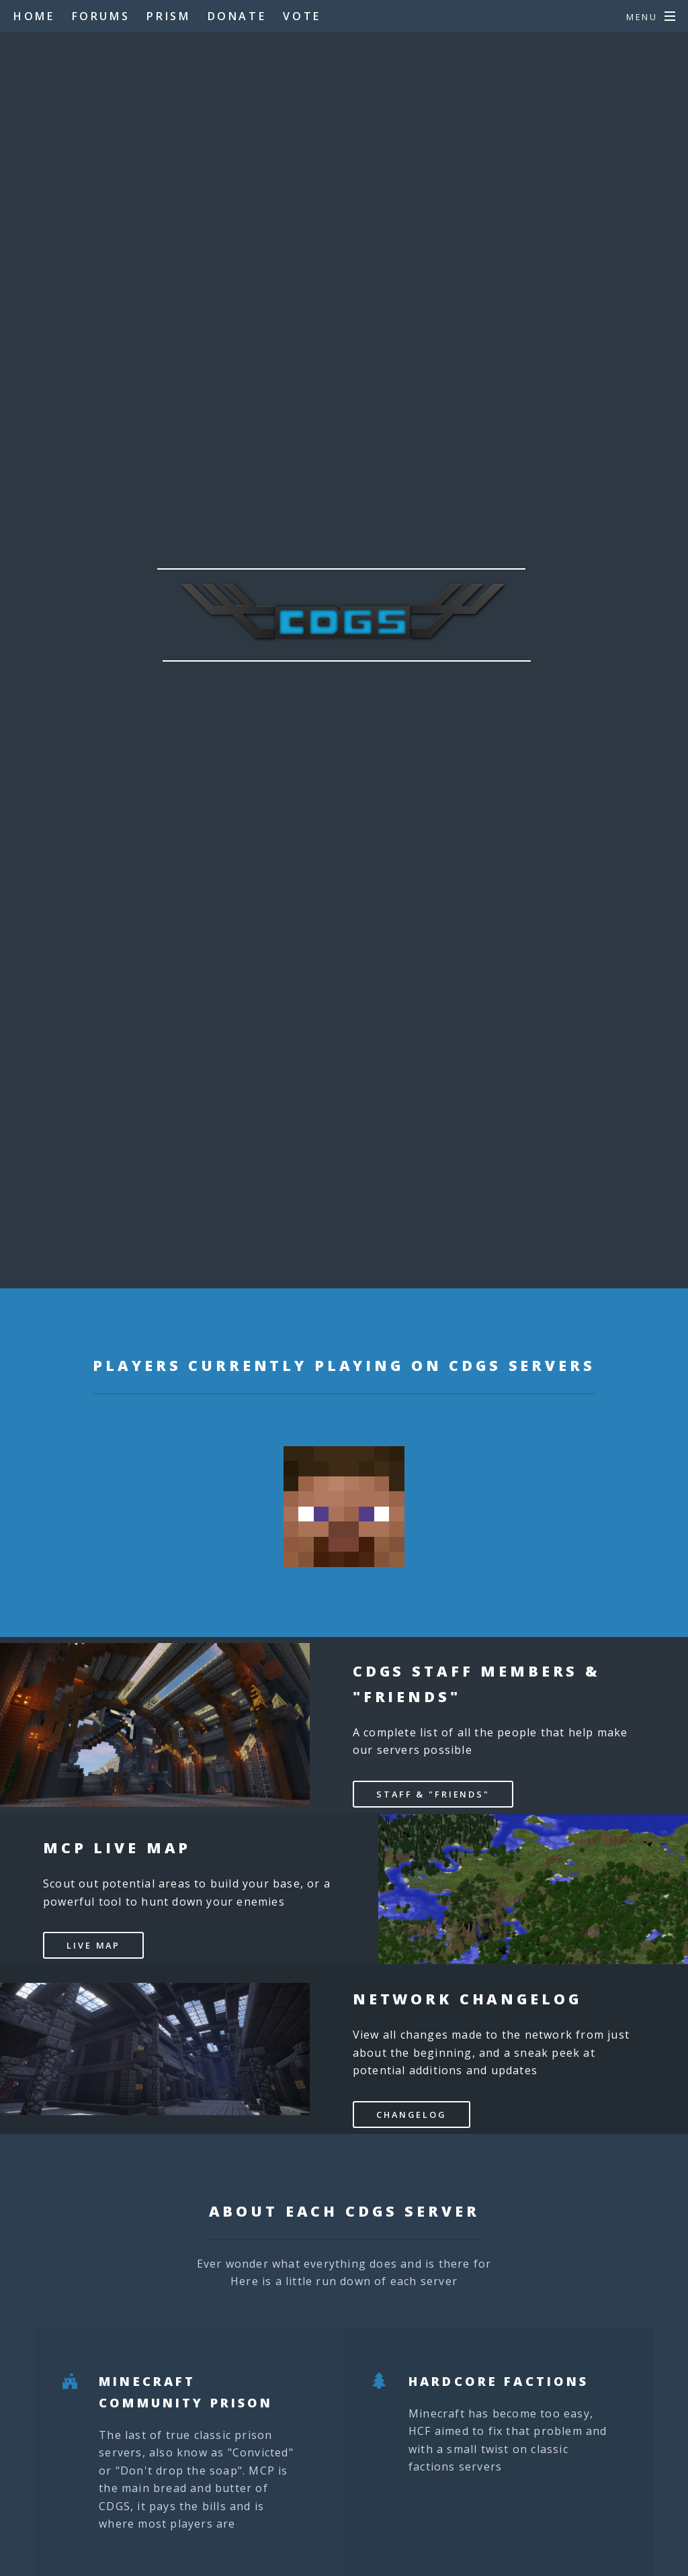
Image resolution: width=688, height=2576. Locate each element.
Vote (301, 16)
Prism (168, 16)
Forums (101, 16)
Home (33, 16)
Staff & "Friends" (433, 1794)
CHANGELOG (411, 2114)
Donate (237, 16)
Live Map (93, 1945)
